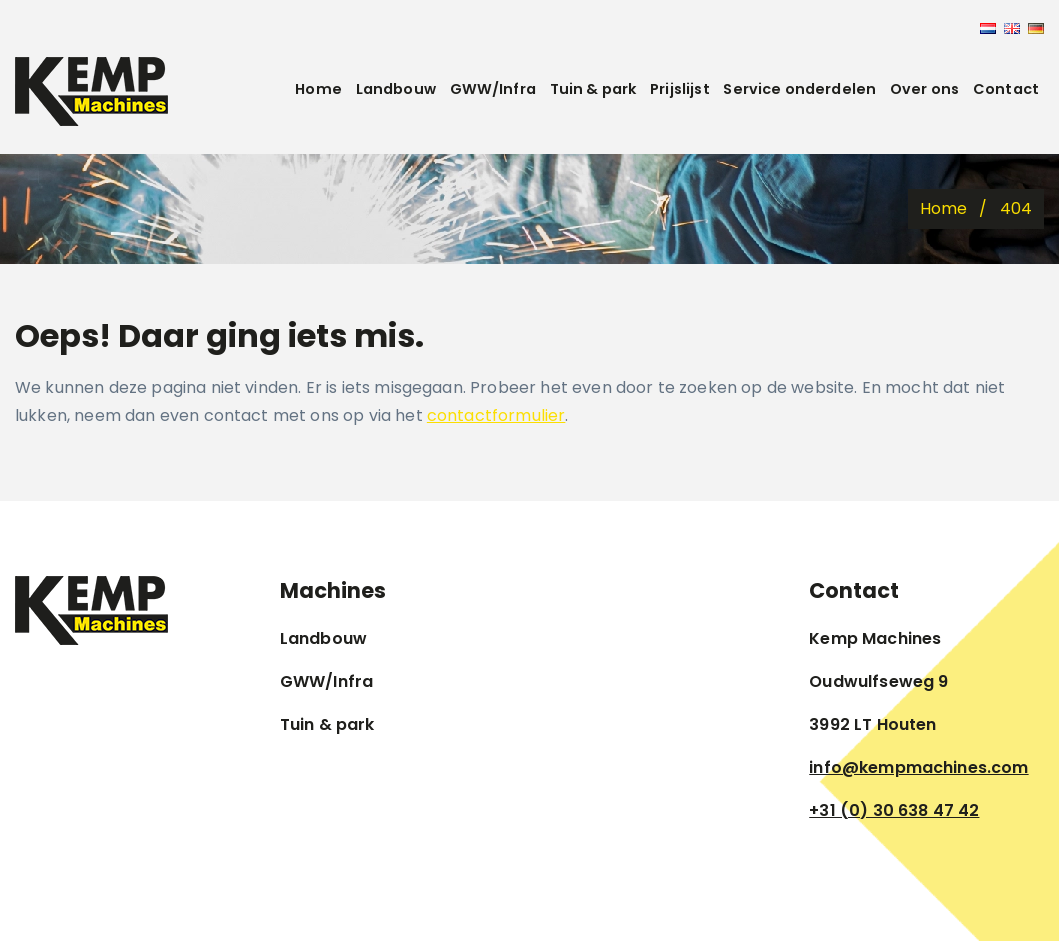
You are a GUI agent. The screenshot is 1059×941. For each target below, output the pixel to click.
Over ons (924, 89)
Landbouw (396, 89)
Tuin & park (593, 89)
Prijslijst (680, 89)
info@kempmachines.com (918, 767)
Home (318, 89)
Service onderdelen (799, 89)
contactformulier (496, 415)
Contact (1006, 89)
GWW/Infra (493, 89)
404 (1016, 208)
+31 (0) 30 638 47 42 (894, 810)
